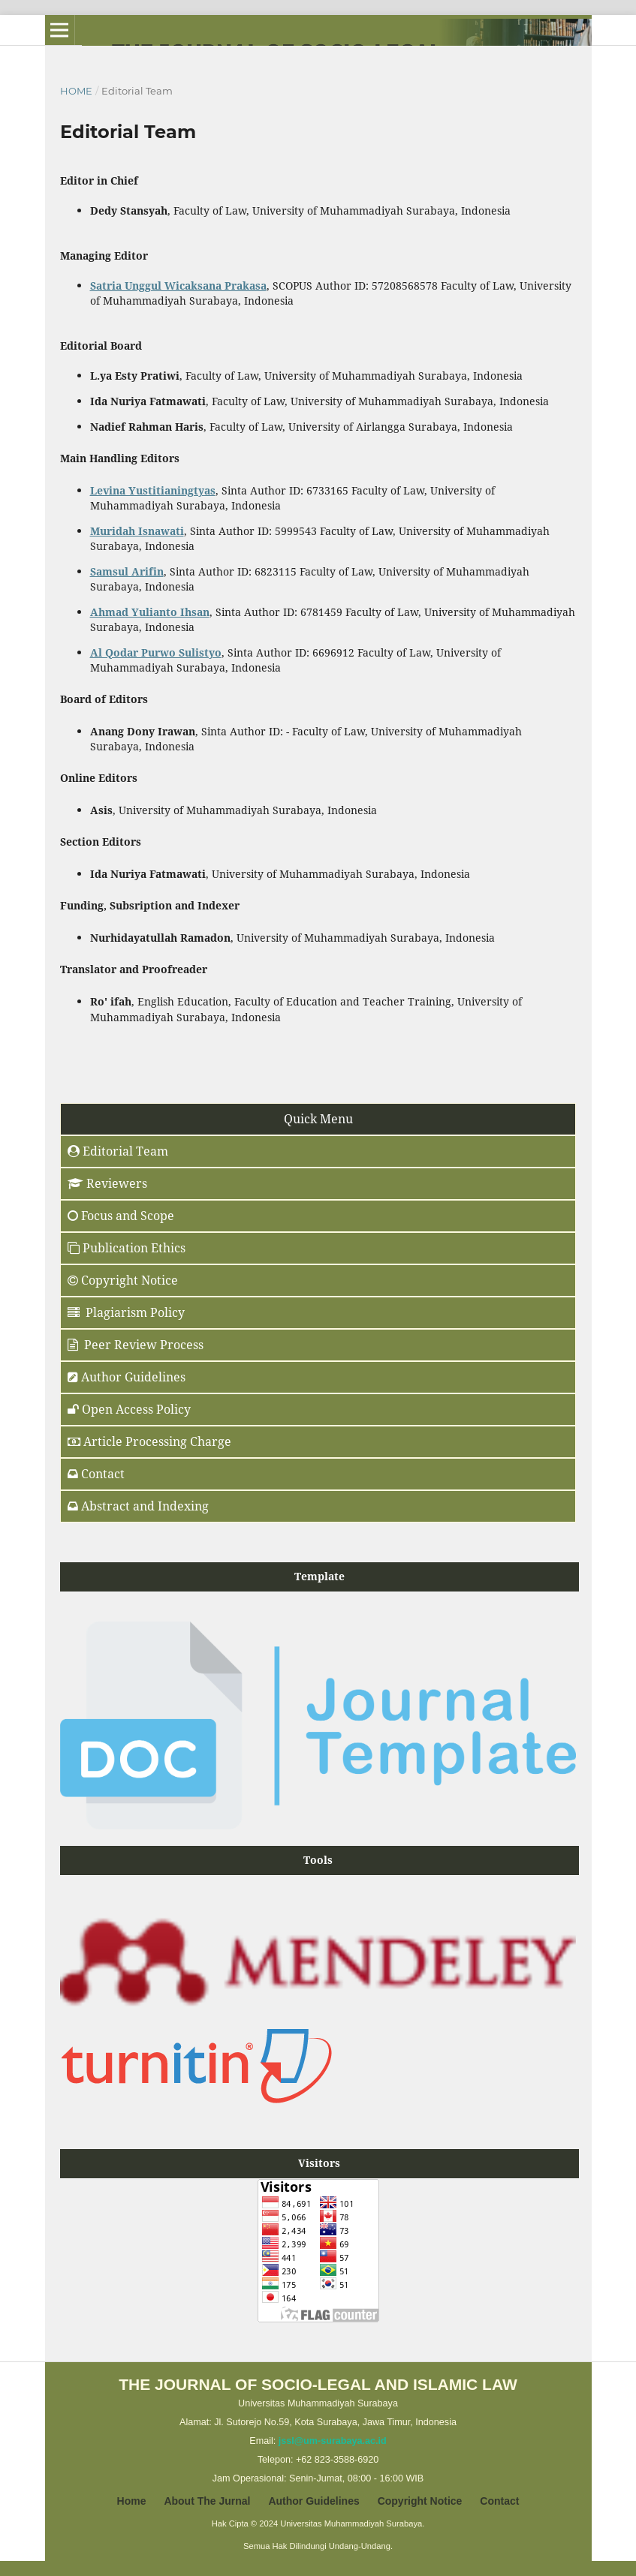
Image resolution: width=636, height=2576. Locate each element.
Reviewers (107, 1183)
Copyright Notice (123, 1280)
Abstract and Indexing (138, 1506)
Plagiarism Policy (126, 1312)
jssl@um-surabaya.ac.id (333, 2441)
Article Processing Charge (149, 1441)
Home (76, 91)
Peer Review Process (135, 1344)
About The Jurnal (207, 2501)
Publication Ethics (126, 1248)
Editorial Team (118, 1151)
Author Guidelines (313, 2501)
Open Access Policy (129, 1409)
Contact (96, 1473)
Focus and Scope (121, 1215)
